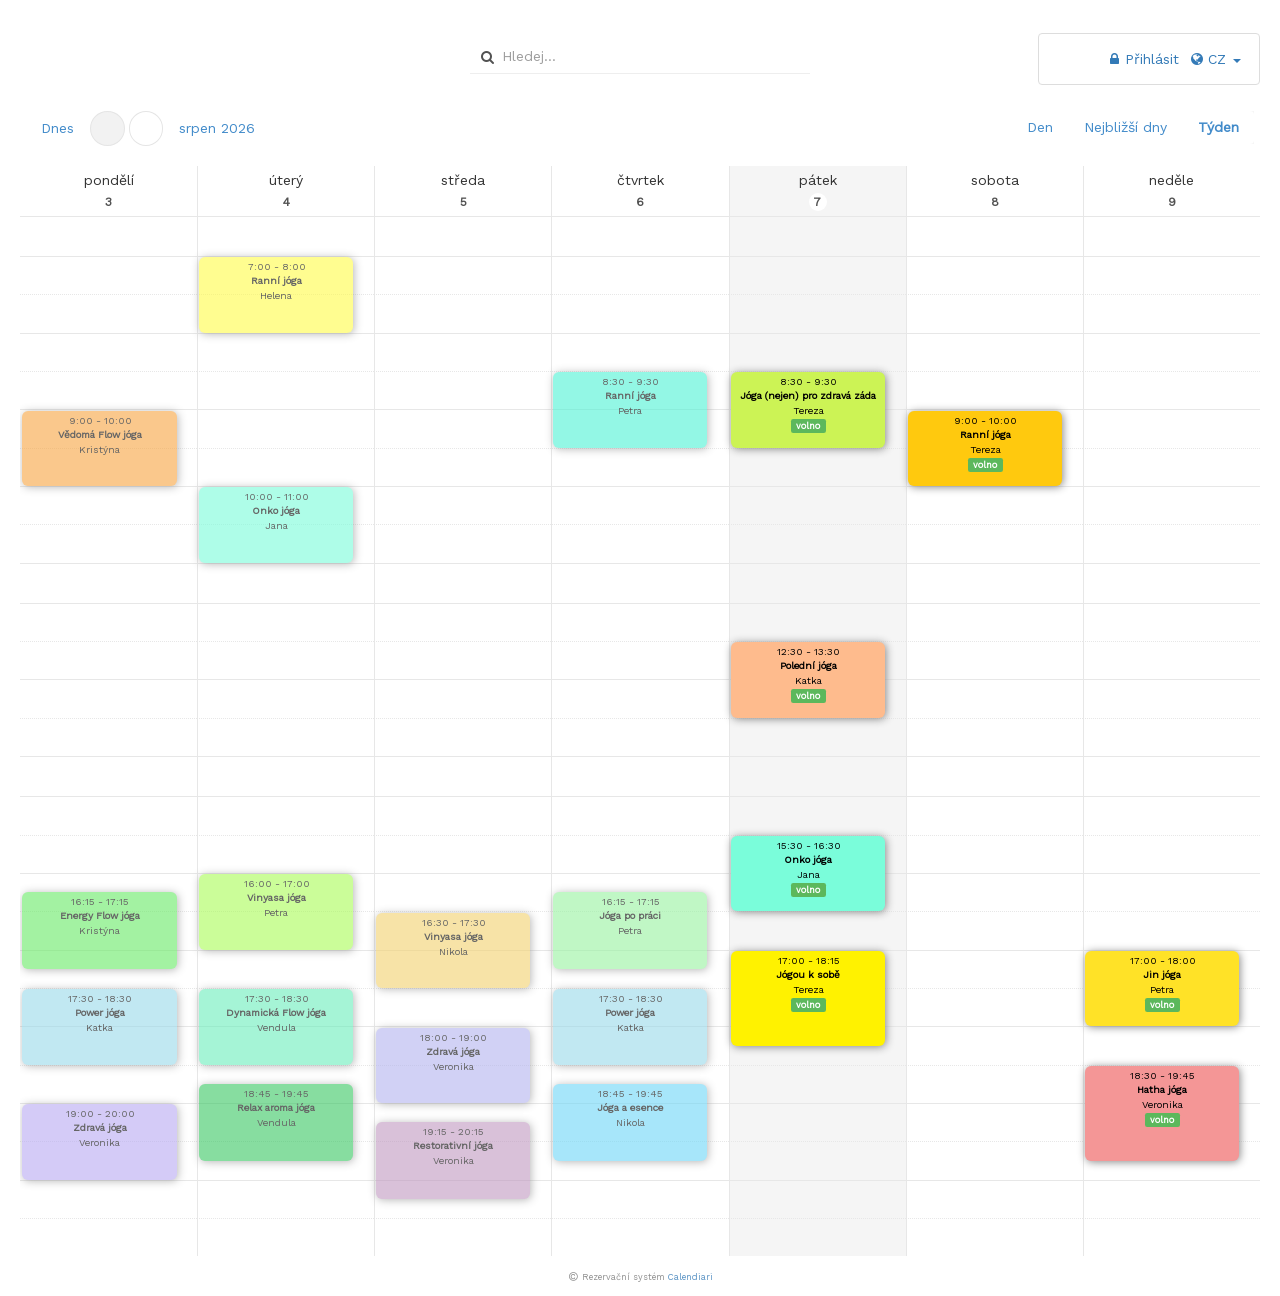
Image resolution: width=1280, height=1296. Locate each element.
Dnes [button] (57, 128)
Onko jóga (276, 510)
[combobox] (637, 56)
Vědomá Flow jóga (100, 434)
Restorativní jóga (453, 1145)
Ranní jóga (276, 280)
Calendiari (690, 1277)
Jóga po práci (630, 915)
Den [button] (1040, 127)
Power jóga (100, 1012)
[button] (146, 128)
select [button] (797, 58)
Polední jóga (808, 665)
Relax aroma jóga (276, 1107)
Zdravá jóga (100, 1127)
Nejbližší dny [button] (1125, 127)
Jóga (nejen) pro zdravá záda (808, 395)
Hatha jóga (1162, 1089)
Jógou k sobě (808, 974)
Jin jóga (1162, 974)
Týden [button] (1218, 127)
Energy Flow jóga (100, 915)
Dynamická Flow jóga (276, 1012)
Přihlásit (1142, 59)
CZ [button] (1214, 59)
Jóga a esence (630, 1107)
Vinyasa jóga (276, 897)
